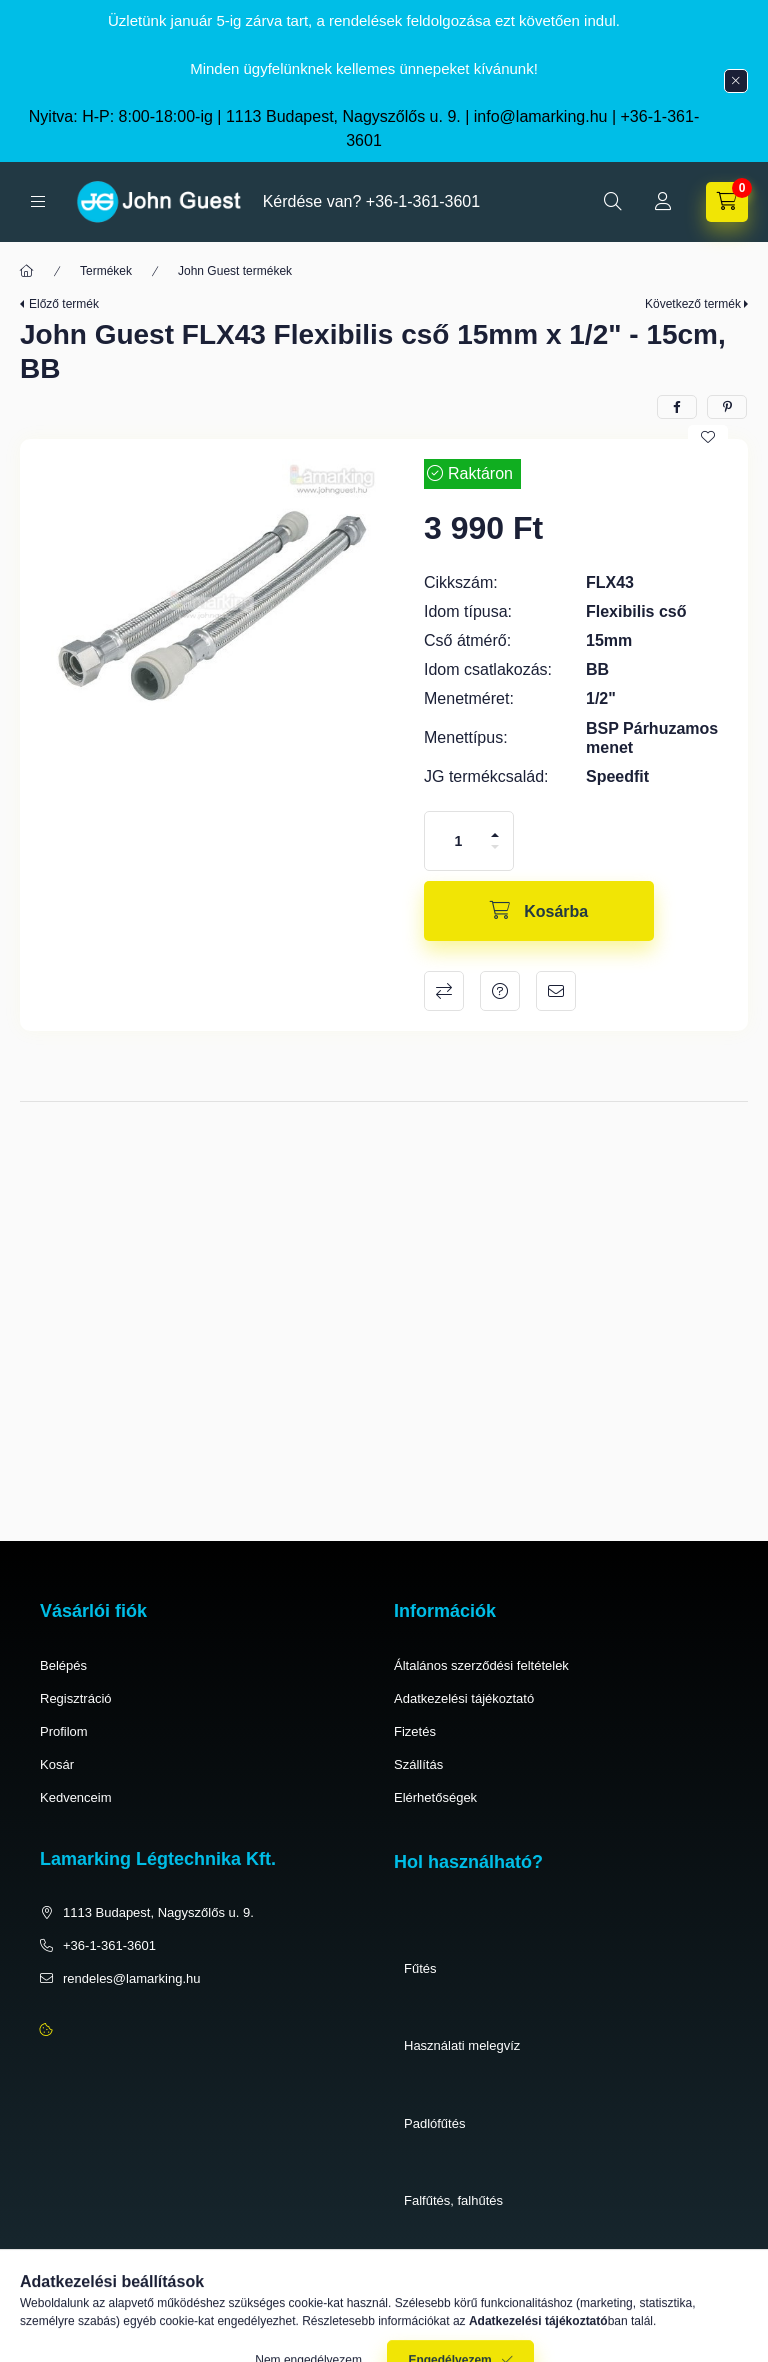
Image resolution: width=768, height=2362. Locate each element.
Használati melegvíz (462, 2045)
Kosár (57, 1764)
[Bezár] (736, 81)
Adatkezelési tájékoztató (464, 1698)
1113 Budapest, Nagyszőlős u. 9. (158, 1912)
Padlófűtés (434, 2123)
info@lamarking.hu (541, 116)
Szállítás (418, 1764)
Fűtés (420, 1968)
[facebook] (677, 407)
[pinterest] (727, 407)
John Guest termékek (235, 271)
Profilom (64, 1731)
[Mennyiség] (459, 841)
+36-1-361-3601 (423, 201)
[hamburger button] (38, 201)
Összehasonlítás (444, 991)
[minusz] (495, 847)
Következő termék (693, 304)
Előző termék (64, 304)
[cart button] (727, 202)
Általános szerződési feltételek (481, 1665)
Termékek (106, 271)
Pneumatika (438, 2278)
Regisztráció (76, 1698)
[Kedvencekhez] (708, 437)
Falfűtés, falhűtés (453, 2200)
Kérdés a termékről (500, 991)
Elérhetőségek (435, 1797)
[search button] (613, 202)
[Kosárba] (539, 911)
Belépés (63, 1665)
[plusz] (495, 835)
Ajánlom (556, 991)
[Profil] (663, 202)
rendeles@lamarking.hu (132, 1978)
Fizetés (415, 1731)
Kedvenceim (76, 1797)
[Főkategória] (27, 271)
